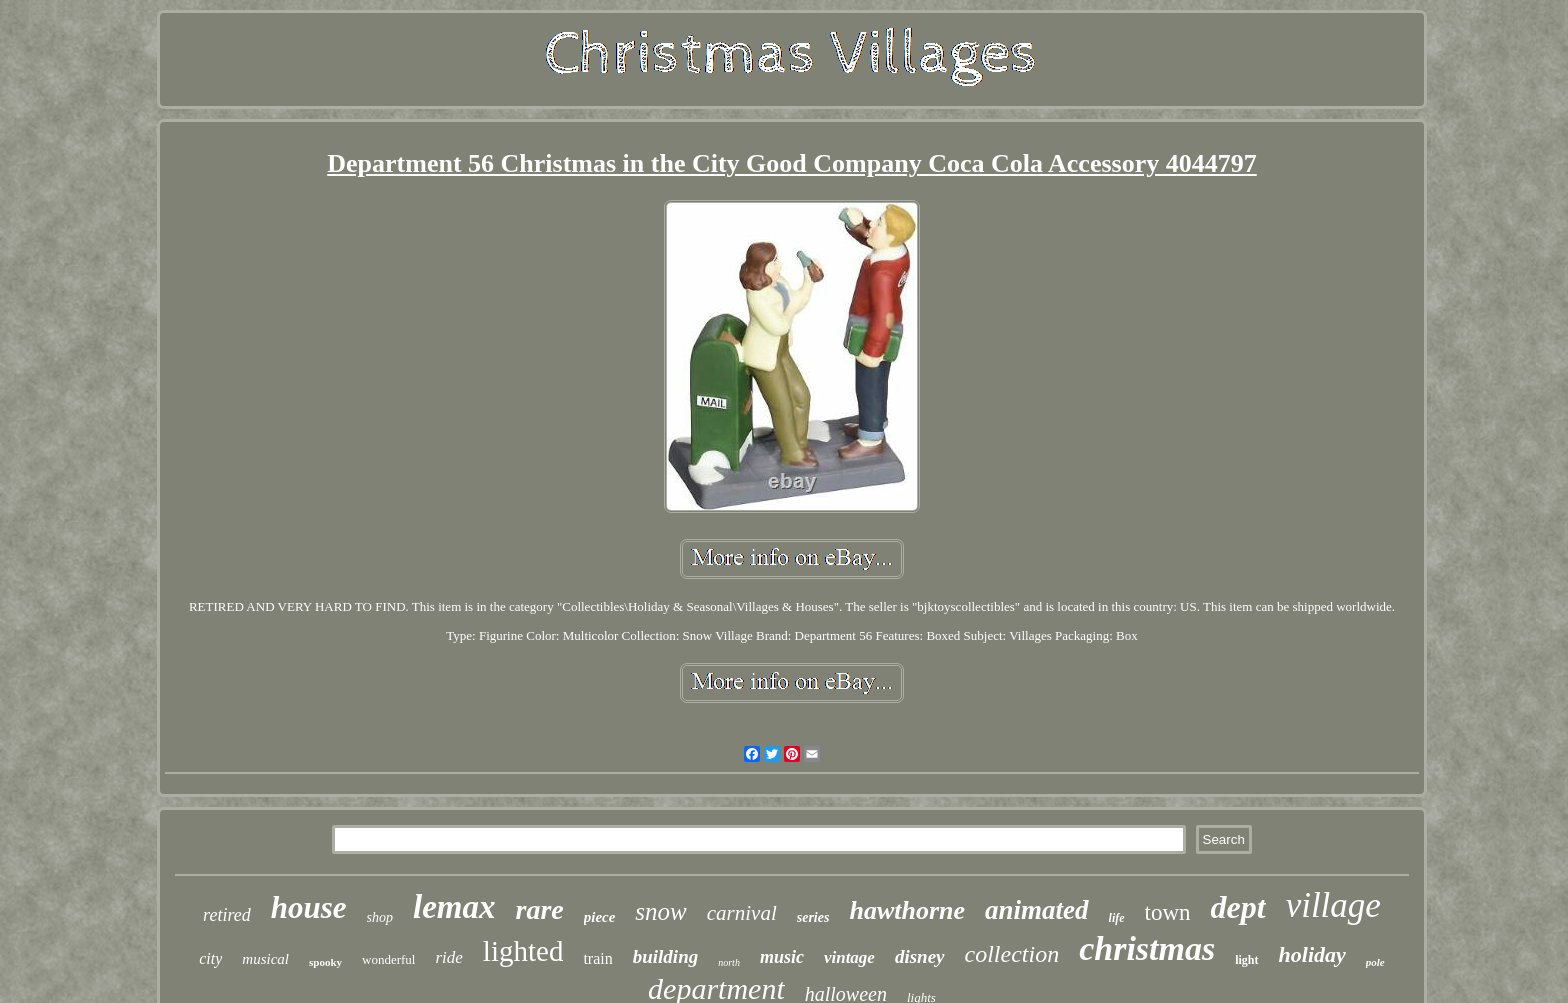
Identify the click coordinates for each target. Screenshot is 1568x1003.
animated (1037, 910)
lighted (523, 951)
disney (920, 956)
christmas (1147, 948)
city (210, 958)
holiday (1312, 954)
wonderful (388, 959)
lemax (454, 907)
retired (227, 915)
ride (448, 957)
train (597, 958)
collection (1012, 954)
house (309, 907)
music (782, 957)
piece (600, 917)
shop (380, 917)
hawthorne (907, 910)
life (1117, 918)
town (1168, 912)
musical (265, 959)
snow (660, 911)
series (813, 917)
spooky (325, 962)
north (729, 962)
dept (1238, 907)
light (1246, 960)
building (665, 956)
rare (539, 909)
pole (1375, 962)
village (1333, 905)
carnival (742, 913)
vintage (849, 957)
